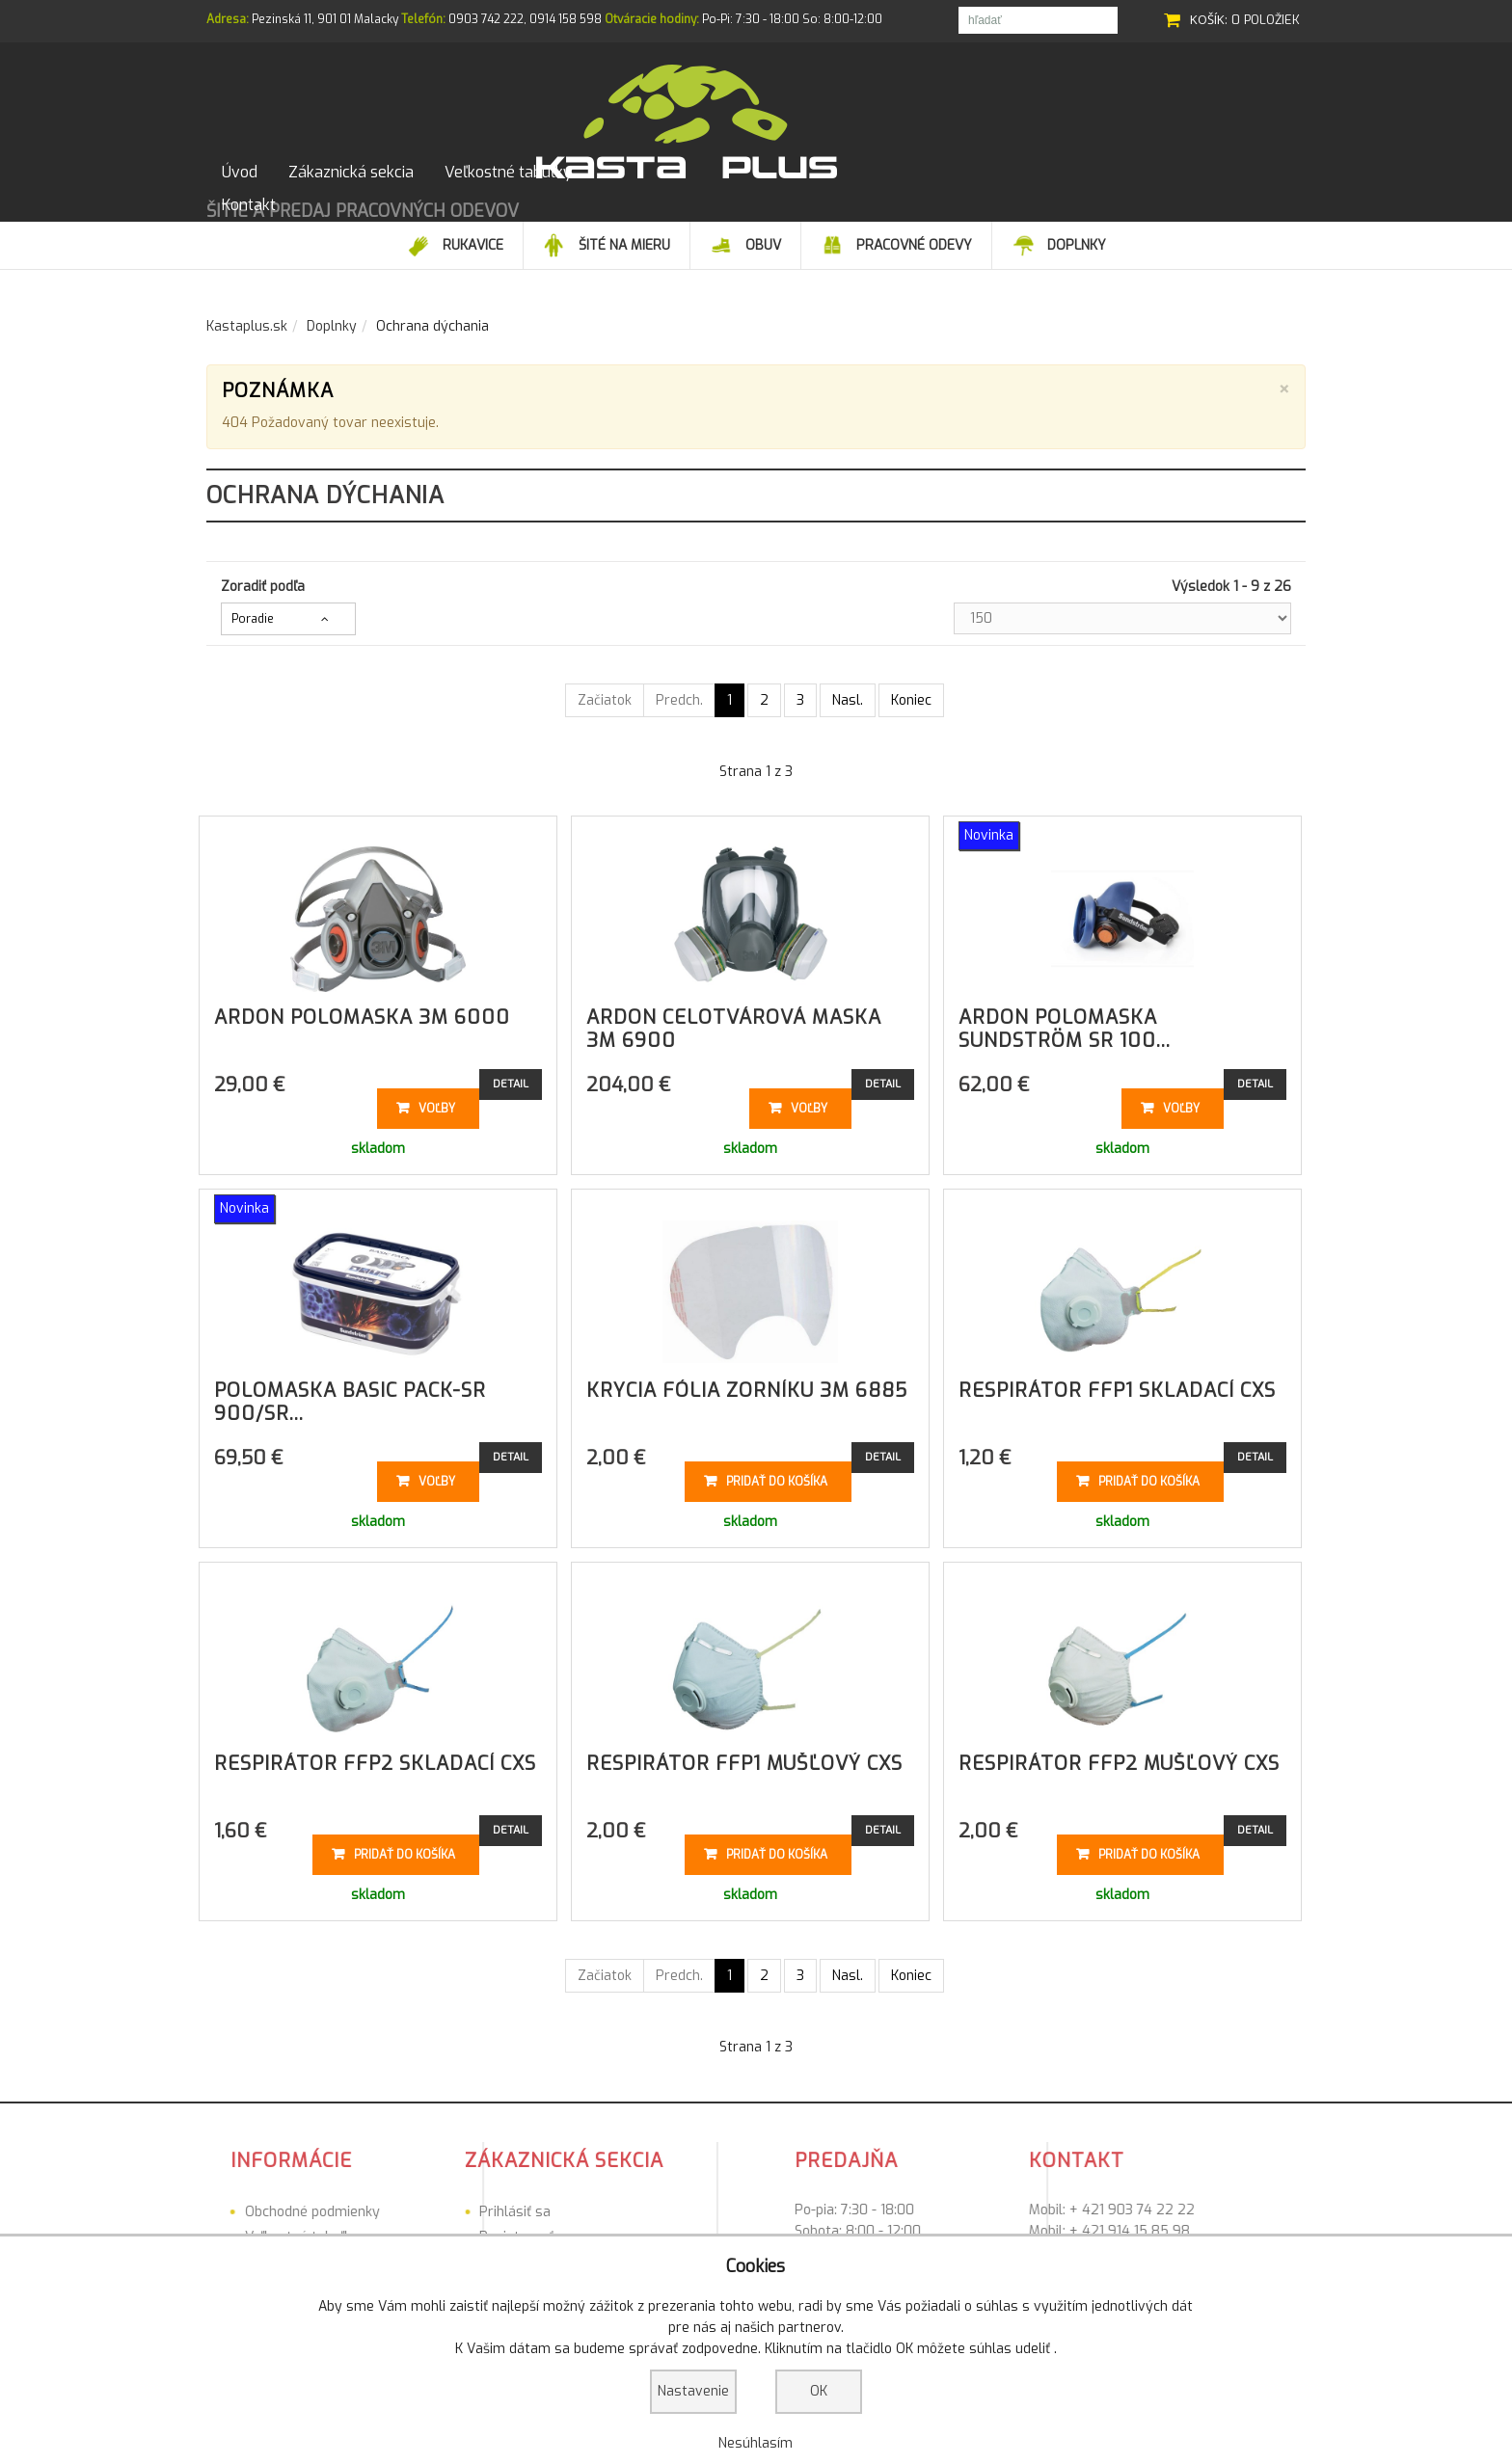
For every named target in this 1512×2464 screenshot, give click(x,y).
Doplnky (332, 318)
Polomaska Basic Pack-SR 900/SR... (350, 1394)
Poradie (252, 611)
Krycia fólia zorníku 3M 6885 (746, 1383)
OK (818, 2391)
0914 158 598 (565, 19)
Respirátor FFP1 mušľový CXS (744, 1756)
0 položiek (1265, 20)
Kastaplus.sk (246, 318)
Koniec (911, 692)
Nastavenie (693, 2391)
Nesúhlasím (755, 2443)
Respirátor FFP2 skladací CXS (375, 1756)
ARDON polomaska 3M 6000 (362, 1010)
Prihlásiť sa (401, 2204)
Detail (510, 1076)
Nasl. (847, 692)
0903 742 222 (486, 19)
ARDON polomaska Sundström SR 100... (1064, 1021)
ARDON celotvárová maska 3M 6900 (733, 1021)
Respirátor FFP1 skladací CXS (1117, 1383)
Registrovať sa (412, 2229)
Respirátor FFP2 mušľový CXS (1119, 1756)
